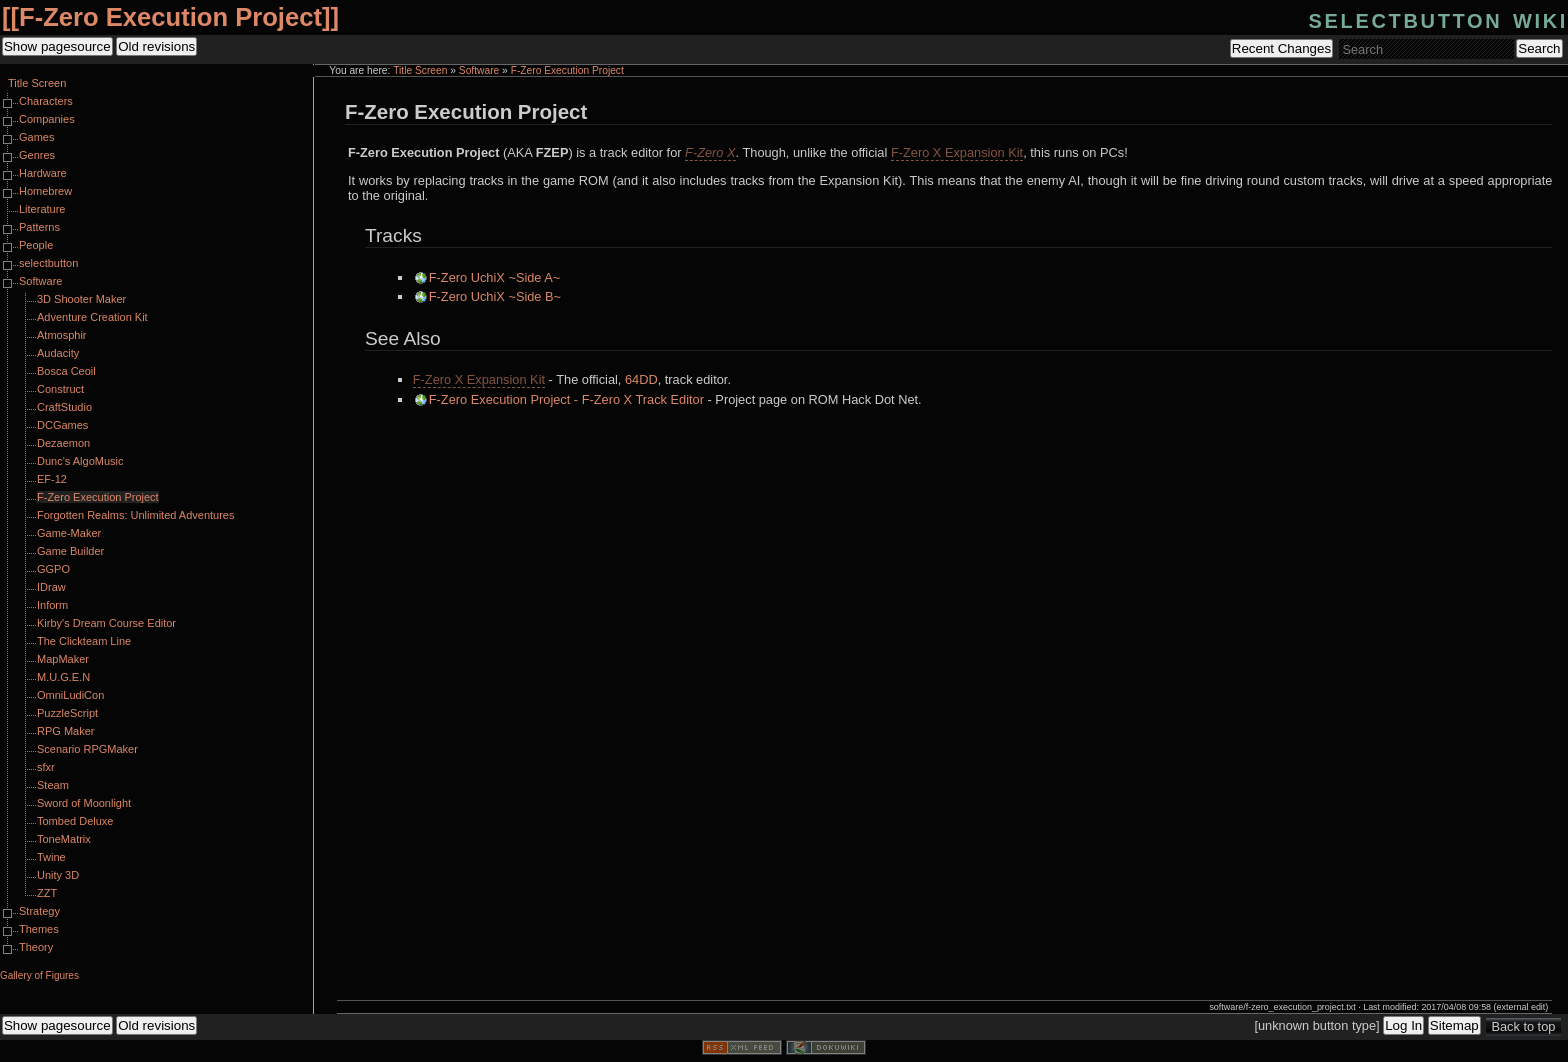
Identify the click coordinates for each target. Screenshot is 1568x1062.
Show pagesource (57, 46)
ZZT (47, 893)
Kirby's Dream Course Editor (106, 623)
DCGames (62, 425)
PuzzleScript (67, 713)
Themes (39, 929)
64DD (641, 379)
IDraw (51, 587)
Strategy (39, 911)
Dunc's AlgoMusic (80, 461)
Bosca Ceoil (66, 371)
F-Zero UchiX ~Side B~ (495, 296)
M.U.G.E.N (63, 677)
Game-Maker (69, 533)
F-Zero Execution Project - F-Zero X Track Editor (566, 399)
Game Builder (70, 551)
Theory (36, 947)
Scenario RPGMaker (87, 749)
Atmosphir (62, 335)
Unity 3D (58, 875)
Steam (53, 785)
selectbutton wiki (1438, 18)
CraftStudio (64, 407)
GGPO (53, 569)
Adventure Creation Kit (92, 317)
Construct (60, 389)
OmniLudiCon (70, 695)
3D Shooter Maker (81, 299)
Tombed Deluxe (75, 821)
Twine (51, 857)
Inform (52, 605)
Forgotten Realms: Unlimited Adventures (135, 515)
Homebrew (45, 191)
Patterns (39, 227)
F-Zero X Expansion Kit (957, 152)
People (36, 245)
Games (36, 137)
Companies (47, 119)
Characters (46, 101)
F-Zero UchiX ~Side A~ (495, 277)
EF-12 (52, 479)
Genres (37, 155)
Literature (42, 209)
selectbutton (48, 263)
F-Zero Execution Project (170, 17)
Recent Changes (1281, 48)
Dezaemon (63, 443)
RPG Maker (65, 731)
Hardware (43, 173)
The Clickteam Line (84, 641)
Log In (1403, 1025)
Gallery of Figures (39, 975)
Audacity (58, 353)
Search (1539, 48)
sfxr (46, 767)
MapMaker (63, 659)
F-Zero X (710, 152)
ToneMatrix (64, 839)
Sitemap (1454, 1025)
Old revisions (156, 46)
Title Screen (420, 70)
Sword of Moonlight (84, 803)
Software (479, 70)
